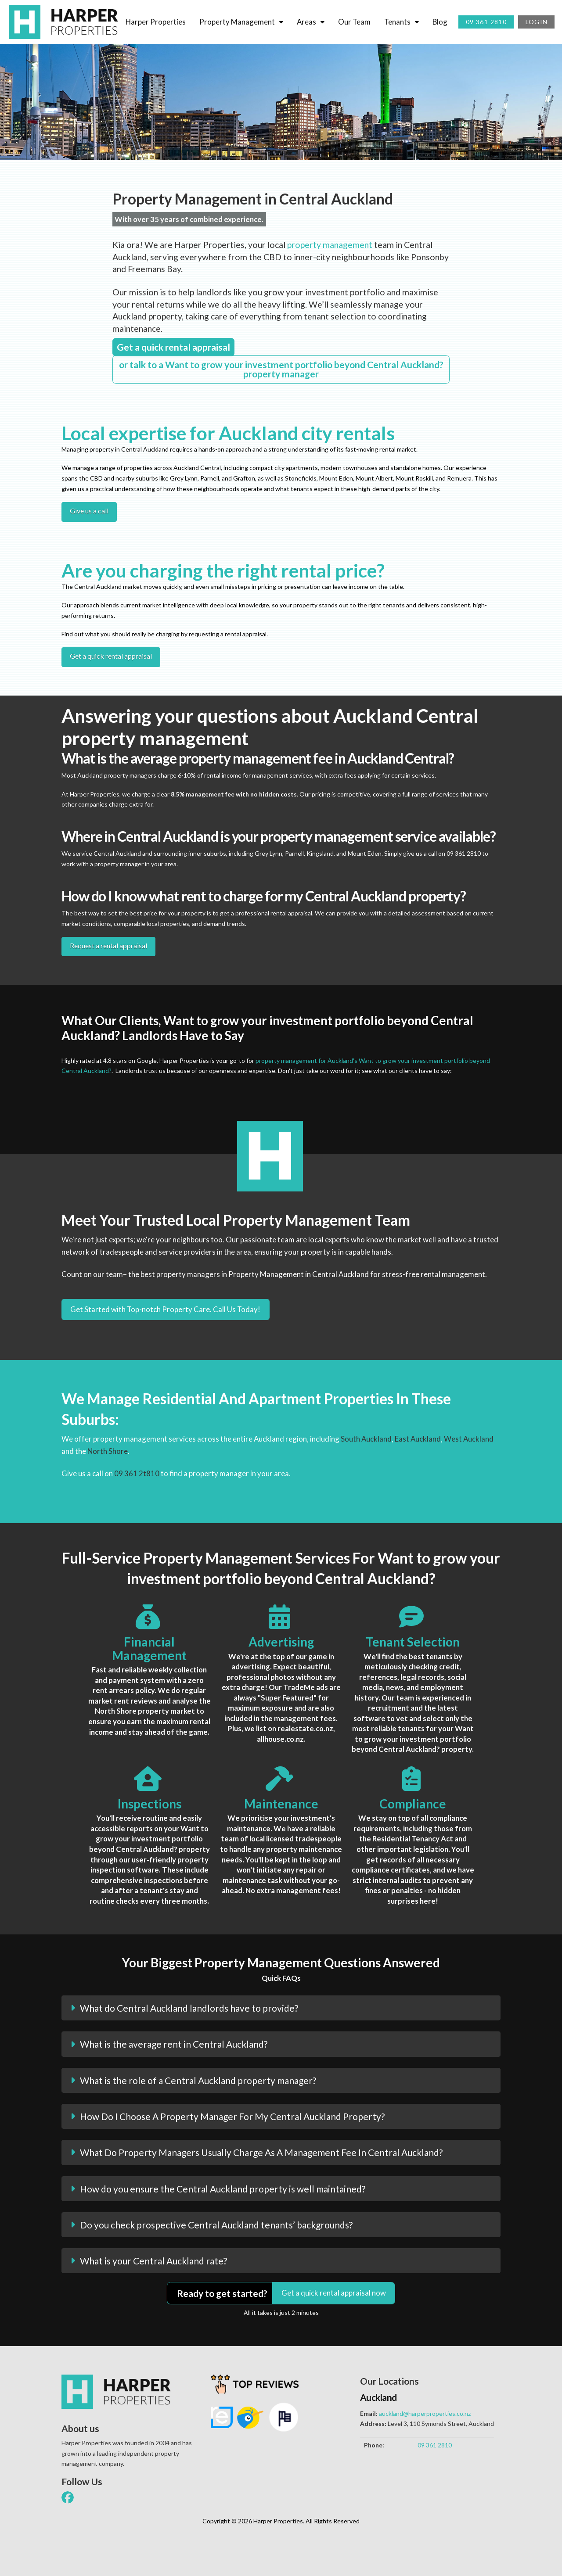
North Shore (107, 1451)
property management (329, 245)
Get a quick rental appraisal (111, 656)
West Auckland (469, 1438)
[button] (281, 2007)
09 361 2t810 (136, 1473)
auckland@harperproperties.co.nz (425, 2413)
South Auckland (366, 1438)
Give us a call (89, 510)
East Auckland (418, 1438)
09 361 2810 (435, 2445)
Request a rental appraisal (108, 945)
